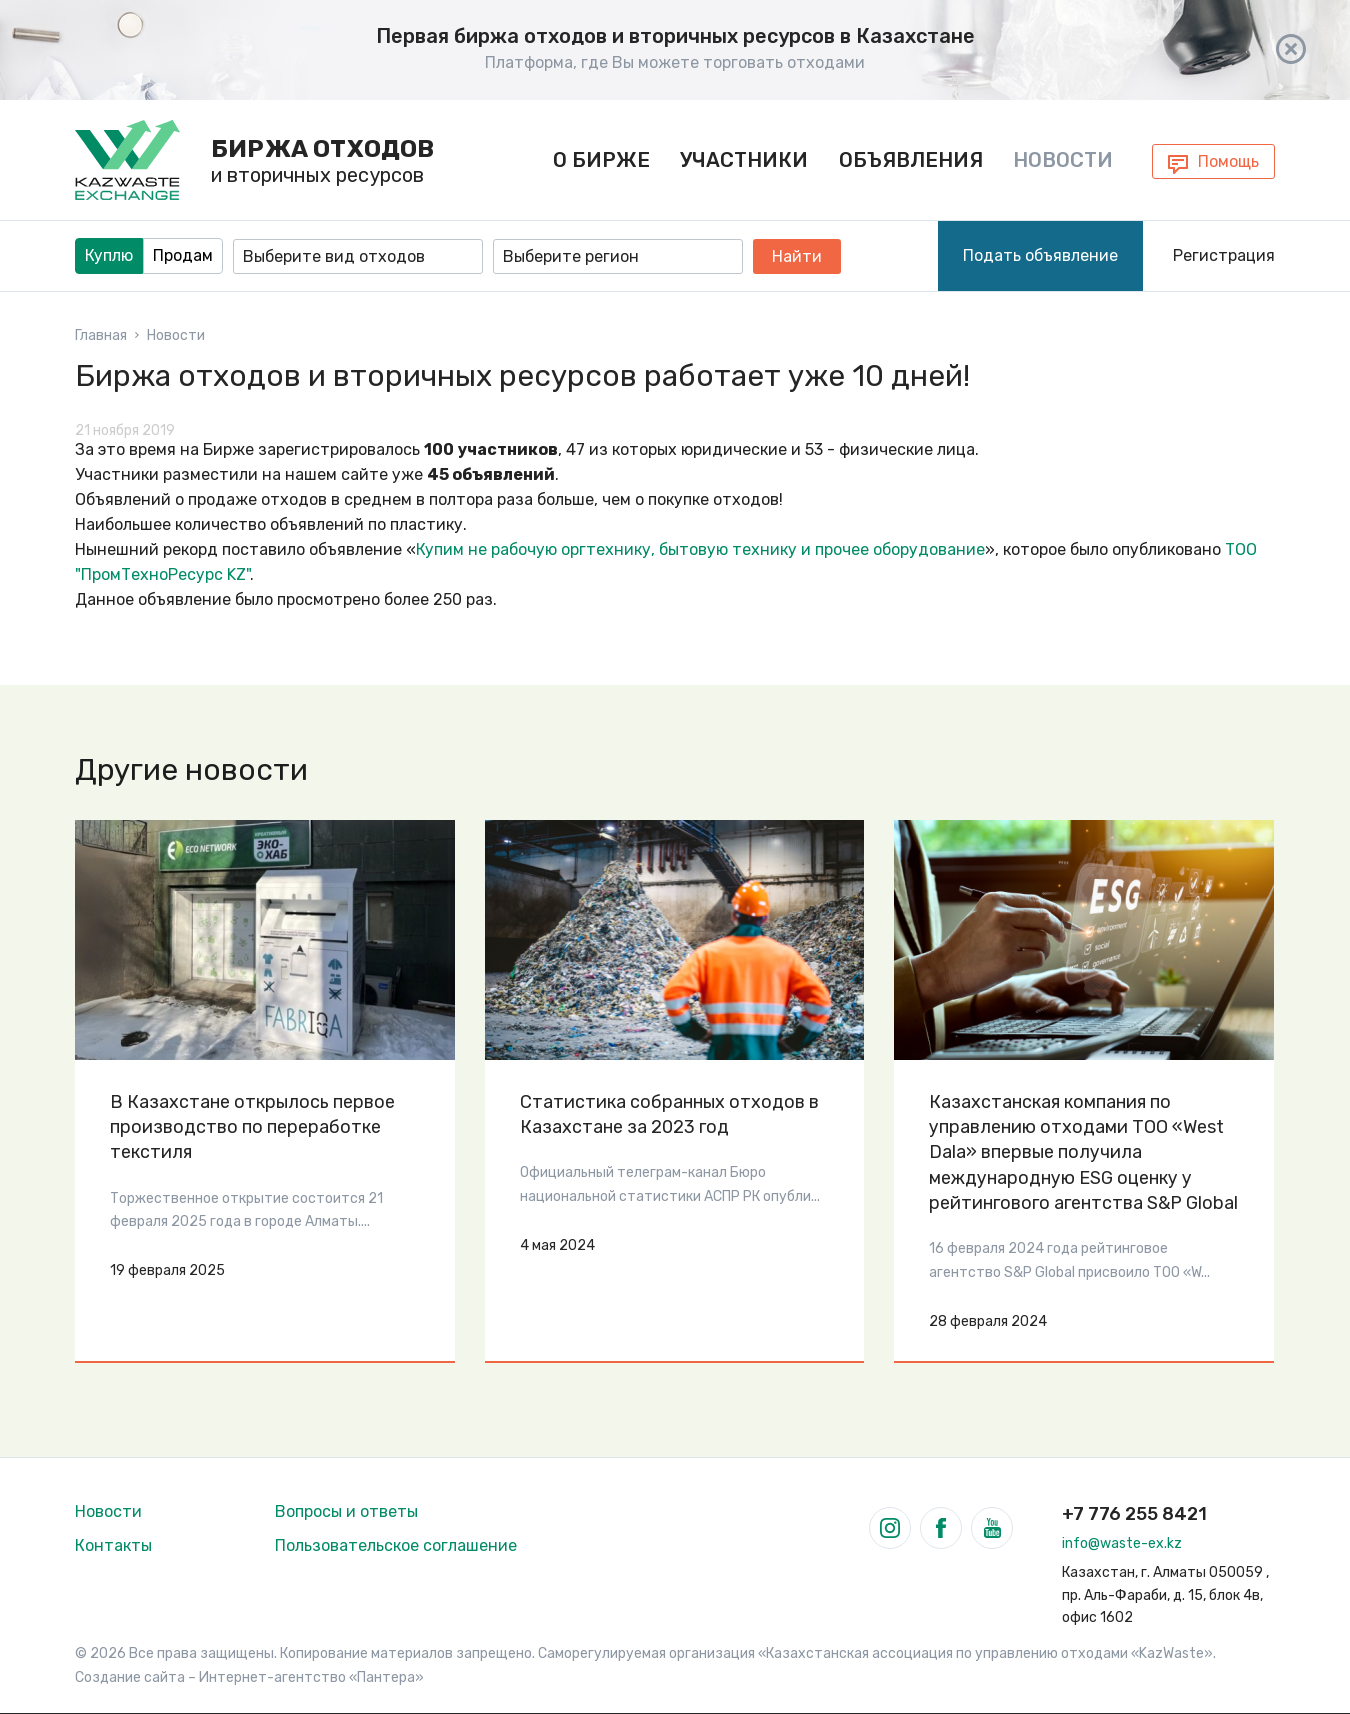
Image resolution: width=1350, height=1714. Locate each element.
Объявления (911, 160)
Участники (744, 160)
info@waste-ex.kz (1122, 1543)
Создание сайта (130, 1677)
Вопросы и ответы (346, 1511)
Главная (101, 336)
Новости (1063, 160)
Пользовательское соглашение (396, 1545)
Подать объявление (1040, 255)
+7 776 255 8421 (1134, 1514)
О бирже (601, 160)
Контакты (113, 1545)
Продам (183, 255)
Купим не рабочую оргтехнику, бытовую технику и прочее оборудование (700, 549)
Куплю (109, 255)
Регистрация (1224, 255)
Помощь (1228, 161)
